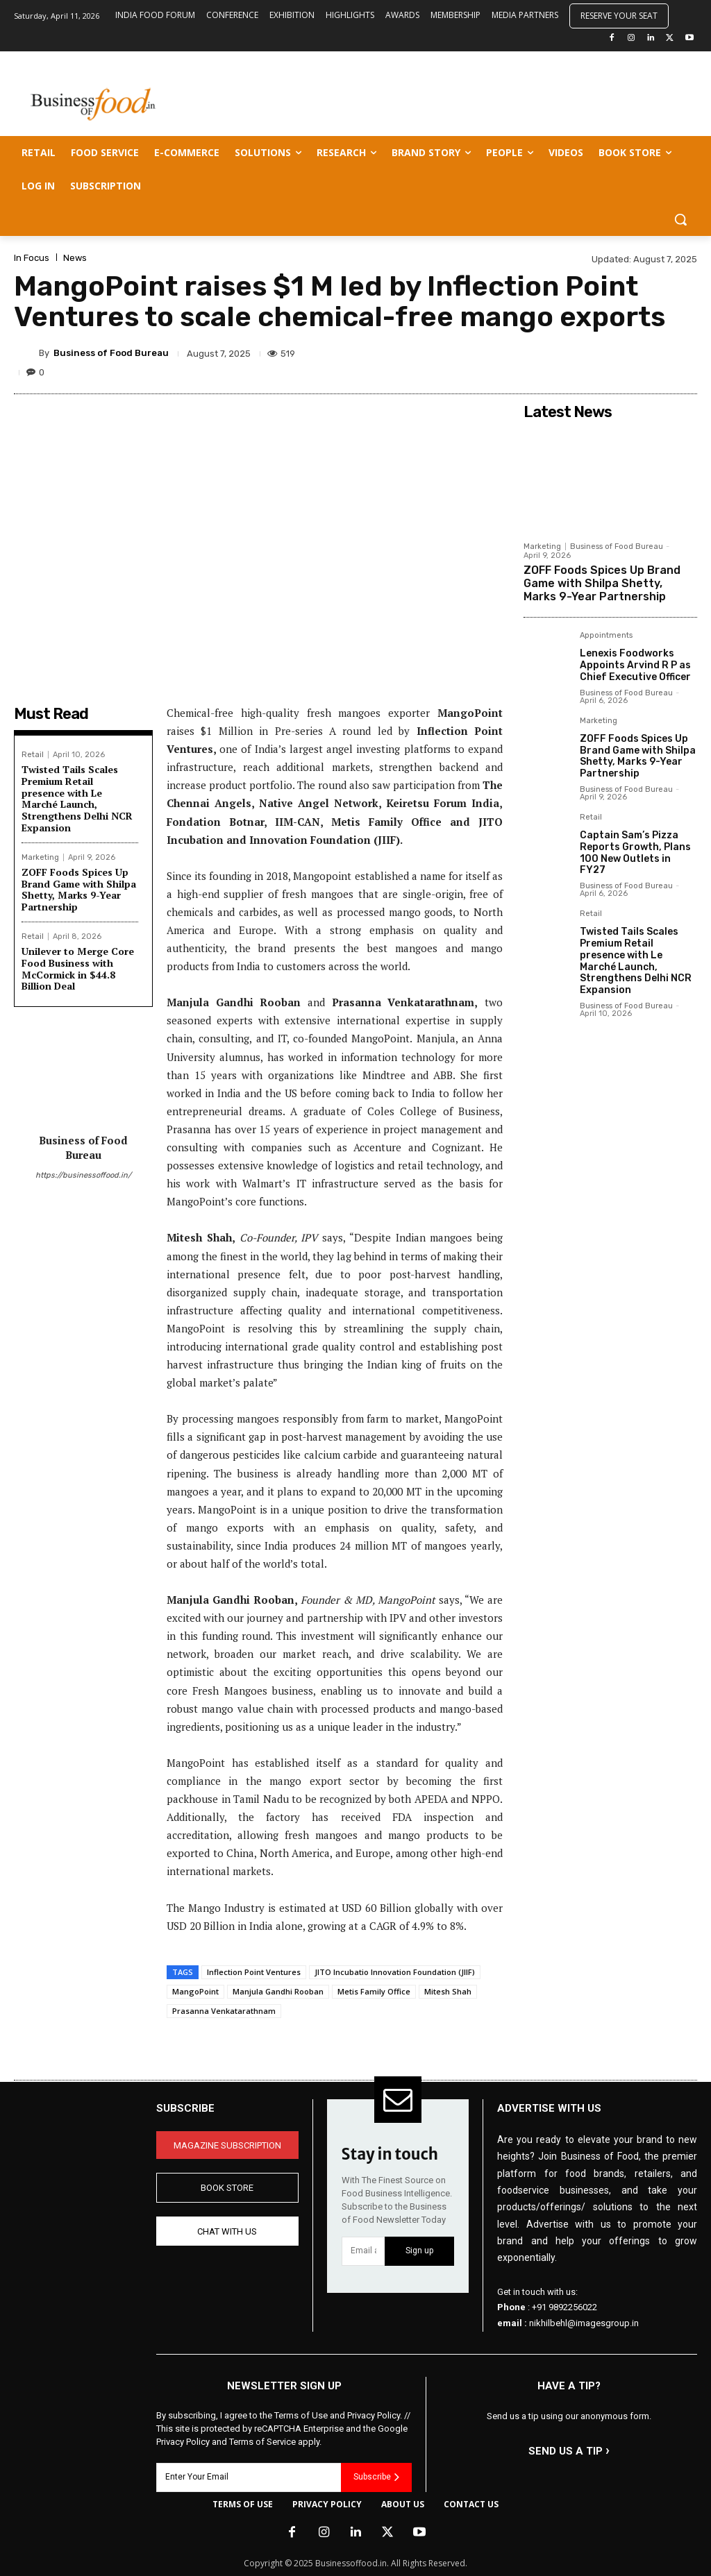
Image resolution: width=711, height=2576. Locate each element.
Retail (33, 755)
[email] (363, 2251)
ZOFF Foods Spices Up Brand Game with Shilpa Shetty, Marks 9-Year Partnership (79, 889)
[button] (680, 219)
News (75, 257)
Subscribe (376, 2477)
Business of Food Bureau (111, 352)
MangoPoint (195, 1991)
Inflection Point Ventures (254, 1972)
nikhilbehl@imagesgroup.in (584, 2323)
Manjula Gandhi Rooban (278, 1991)
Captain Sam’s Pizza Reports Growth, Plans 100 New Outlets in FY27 (635, 852)
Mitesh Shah (447, 1991)
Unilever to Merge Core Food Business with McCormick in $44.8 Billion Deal (78, 968)
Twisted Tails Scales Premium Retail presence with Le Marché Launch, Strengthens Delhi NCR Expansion (77, 798)
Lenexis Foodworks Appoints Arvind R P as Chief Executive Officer (635, 665)
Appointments (606, 636)
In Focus (31, 257)
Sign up (419, 2250)
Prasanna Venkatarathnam (224, 2011)
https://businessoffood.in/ (83, 1175)
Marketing (40, 857)
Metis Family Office (373, 1991)
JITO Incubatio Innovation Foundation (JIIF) (395, 1972)
